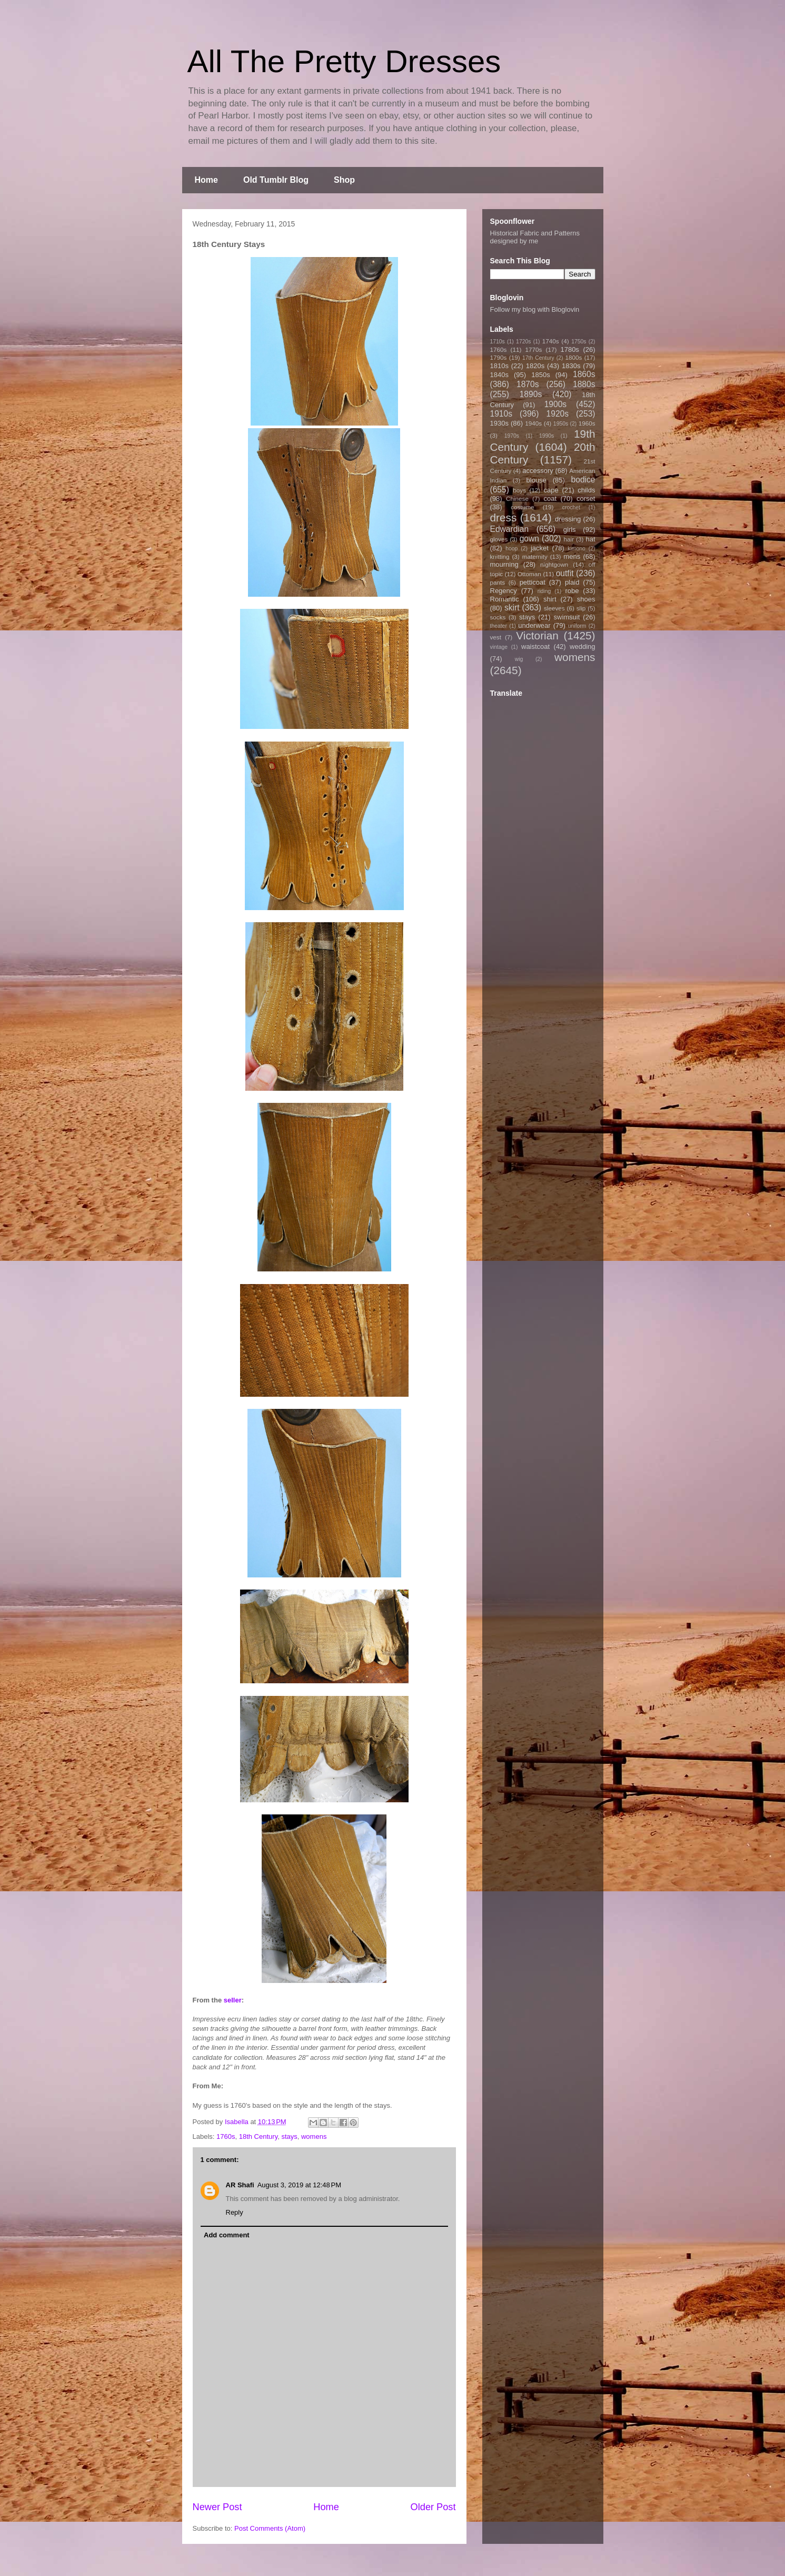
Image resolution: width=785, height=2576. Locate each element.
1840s (499, 375)
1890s (531, 394)
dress (503, 517)
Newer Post (217, 2507)
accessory (537, 471)
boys (519, 490)
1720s (523, 341)
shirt (550, 599)
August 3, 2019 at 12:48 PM (299, 2185)
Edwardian (509, 529)
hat (590, 539)
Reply (234, 2212)
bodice (583, 479)
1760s (225, 2136)
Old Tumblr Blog (276, 179)
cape (551, 490)
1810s (499, 366)
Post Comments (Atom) (269, 2528)
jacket (540, 548)
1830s (571, 366)
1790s (498, 357)
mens (571, 556)
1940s (533, 423)
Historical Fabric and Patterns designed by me (535, 237)
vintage (499, 647)
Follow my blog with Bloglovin (535, 309)
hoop (511, 548)
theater (498, 626)
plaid (572, 582)
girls (569, 530)
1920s (557, 413)
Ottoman (529, 573)
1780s (569, 349)
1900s (555, 404)
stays (289, 2136)
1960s (587, 423)
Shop (344, 179)
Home (206, 179)
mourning (504, 564)
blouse (536, 480)
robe (572, 591)
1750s (578, 341)
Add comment (227, 2235)
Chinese (517, 498)
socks (498, 617)
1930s (499, 423)
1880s (584, 384)
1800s (573, 357)
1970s (511, 436)
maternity (535, 556)
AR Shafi (240, 2185)
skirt (512, 607)
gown (529, 538)
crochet (571, 507)
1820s (535, 366)
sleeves (554, 608)
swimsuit (567, 617)
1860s (584, 374)
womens (313, 2136)
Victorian (537, 635)
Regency (503, 591)
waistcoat (535, 646)
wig (519, 659)
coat (550, 498)
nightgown (554, 564)
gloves (499, 539)
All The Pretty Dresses (344, 61)
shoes (586, 599)
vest (495, 637)
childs (586, 490)
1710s (497, 341)
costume (522, 507)
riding (544, 591)
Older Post (433, 2507)
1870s (527, 384)
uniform (577, 626)
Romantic (504, 599)
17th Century (538, 358)
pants (497, 582)
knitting (500, 556)
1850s (540, 375)
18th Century (258, 2136)
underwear (534, 625)
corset (586, 498)
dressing (568, 519)
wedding (582, 646)
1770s (533, 349)
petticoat (532, 582)
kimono (576, 548)
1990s (546, 436)
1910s (501, 413)
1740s (550, 341)
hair (569, 539)
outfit (565, 573)
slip (581, 608)
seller (233, 2000)
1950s (560, 424)
